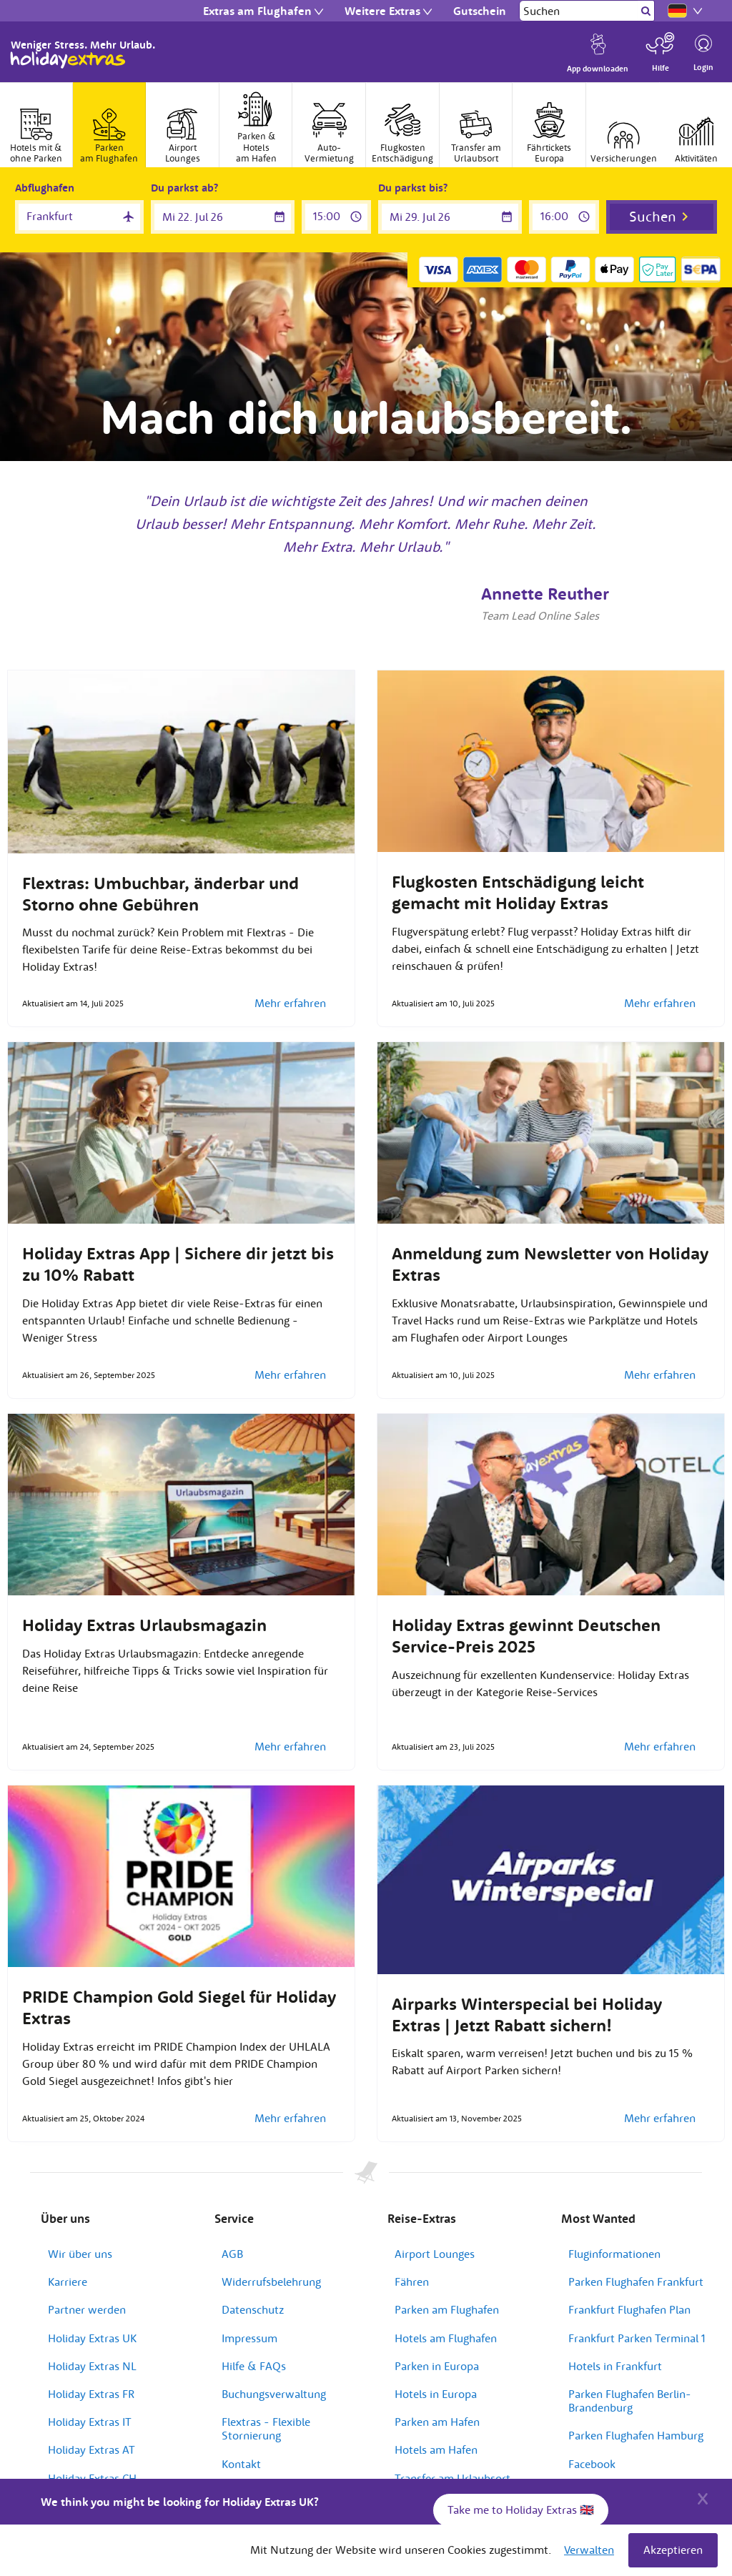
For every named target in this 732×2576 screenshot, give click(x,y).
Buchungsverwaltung (274, 2394)
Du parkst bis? (412, 187)
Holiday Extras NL (92, 2366)
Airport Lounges (435, 2253)
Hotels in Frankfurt (615, 2366)
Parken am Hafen (437, 2421)
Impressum (249, 2338)
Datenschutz (253, 2309)
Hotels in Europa (436, 2394)
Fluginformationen (614, 2253)
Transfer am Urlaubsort (452, 2478)
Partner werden (87, 2309)
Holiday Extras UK (92, 2338)
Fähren (412, 2281)
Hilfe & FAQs (254, 2366)
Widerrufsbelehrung (271, 2281)
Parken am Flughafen (447, 2309)
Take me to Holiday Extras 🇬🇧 (520, 2509)
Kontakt (241, 2464)
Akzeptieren (673, 2549)
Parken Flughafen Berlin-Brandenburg (629, 2400)
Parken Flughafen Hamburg (635, 2435)
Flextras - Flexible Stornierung (266, 2428)
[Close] (702, 2496)
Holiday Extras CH (92, 2478)
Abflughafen (44, 187)
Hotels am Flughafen (446, 2338)
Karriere (67, 2281)
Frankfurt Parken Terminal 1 (637, 2338)
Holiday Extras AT (91, 2449)
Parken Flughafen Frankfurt (635, 2281)
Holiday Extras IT (90, 2421)
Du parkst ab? (184, 187)
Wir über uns (80, 2253)
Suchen (652, 216)
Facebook (591, 2464)
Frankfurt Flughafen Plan (629, 2309)
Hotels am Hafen (436, 2449)
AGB (232, 2253)
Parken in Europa (437, 2366)
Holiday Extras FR (91, 2394)
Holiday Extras (68, 60)
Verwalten (589, 2549)
